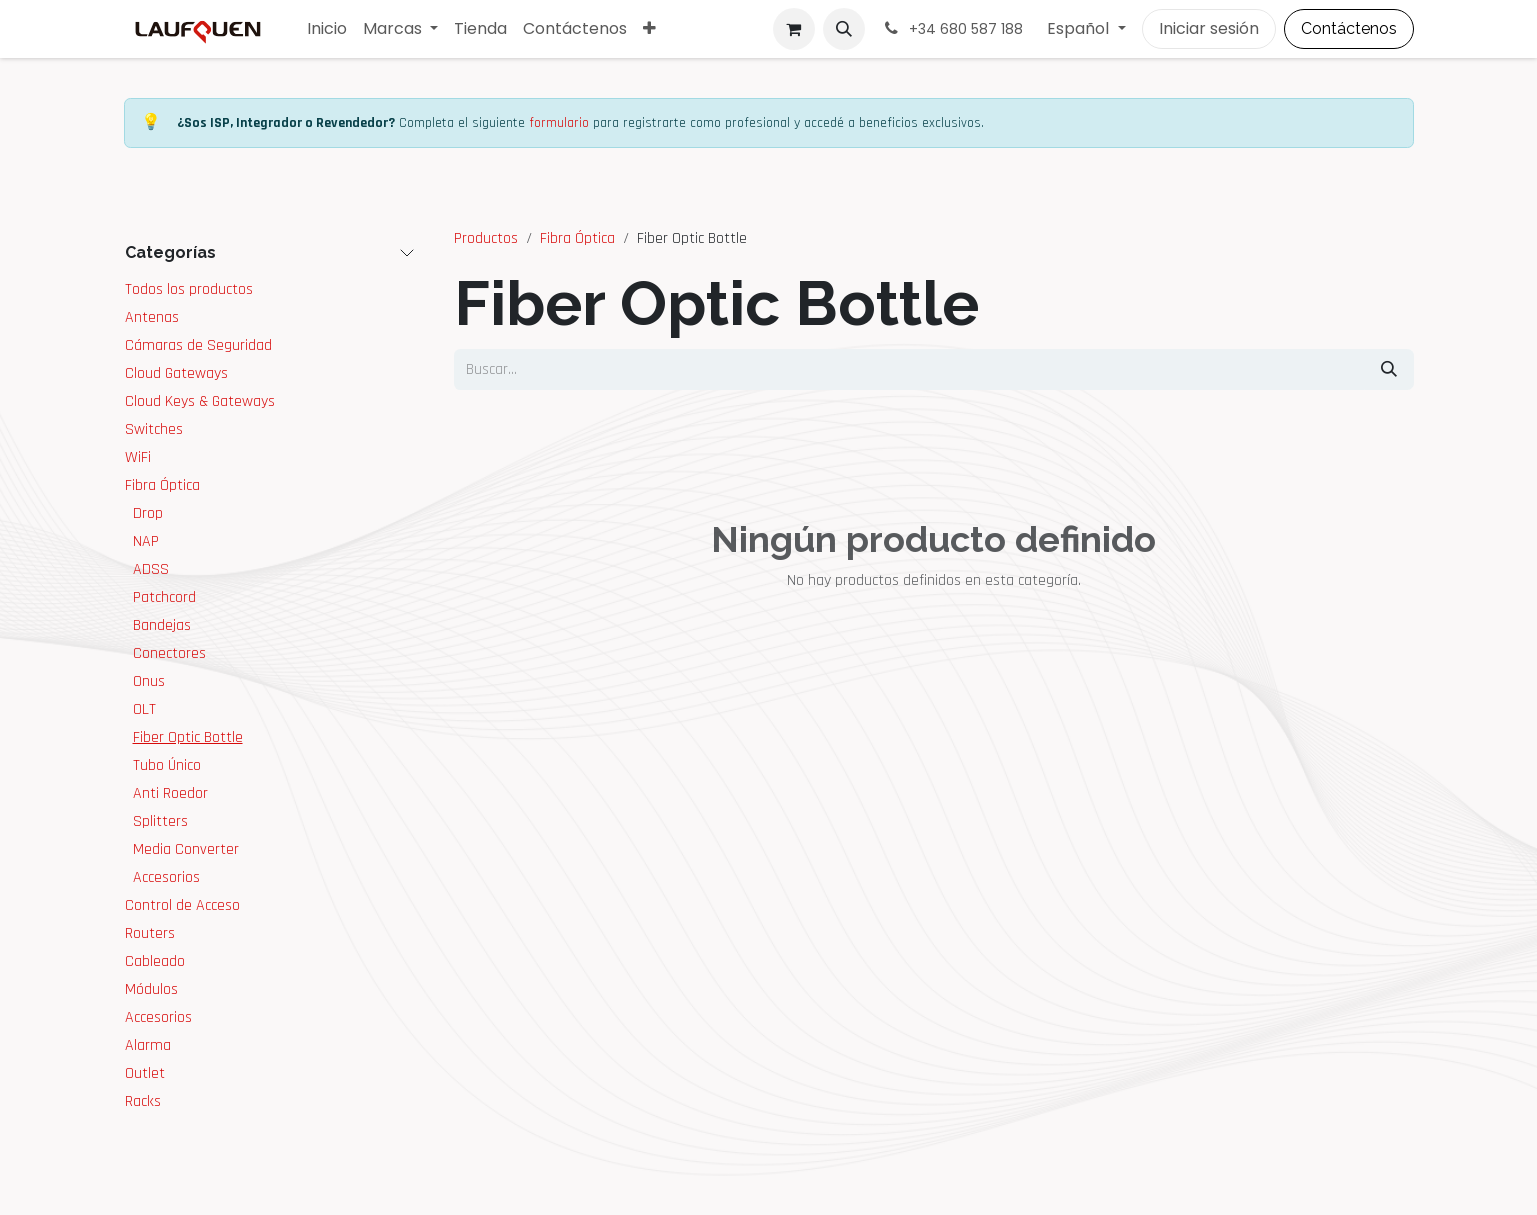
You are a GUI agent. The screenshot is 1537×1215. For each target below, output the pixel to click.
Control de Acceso (182, 905)
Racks (143, 1101)
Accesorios (166, 877)
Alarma (148, 1045)
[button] (844, 29)
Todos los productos (189, 289)
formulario (559, 123)
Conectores (169, 653)
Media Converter (186, 849)
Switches (154, 429)
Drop (148, 513)
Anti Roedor (170, 793)
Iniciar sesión (1209, 28)
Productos (486, 238)
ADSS (151, 569)
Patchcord (164, 597)
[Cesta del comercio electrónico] (794, 29)
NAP (146, 541)
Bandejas (162, 625)
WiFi (138, 457)
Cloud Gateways (176, 373)
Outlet (145, 1073)
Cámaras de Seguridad (198, 345)
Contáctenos (1349, 28)
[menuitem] (327, 29)
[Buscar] (1389, 369)
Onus (149, 681)
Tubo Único (167, 765)
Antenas (152, 317)
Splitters (160, 821)
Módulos (151, 989)
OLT (144, 709)
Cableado (155, 961)
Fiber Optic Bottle (188, 737)
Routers (150, 933)
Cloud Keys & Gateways (200, 401)
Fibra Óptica (162, 485)
